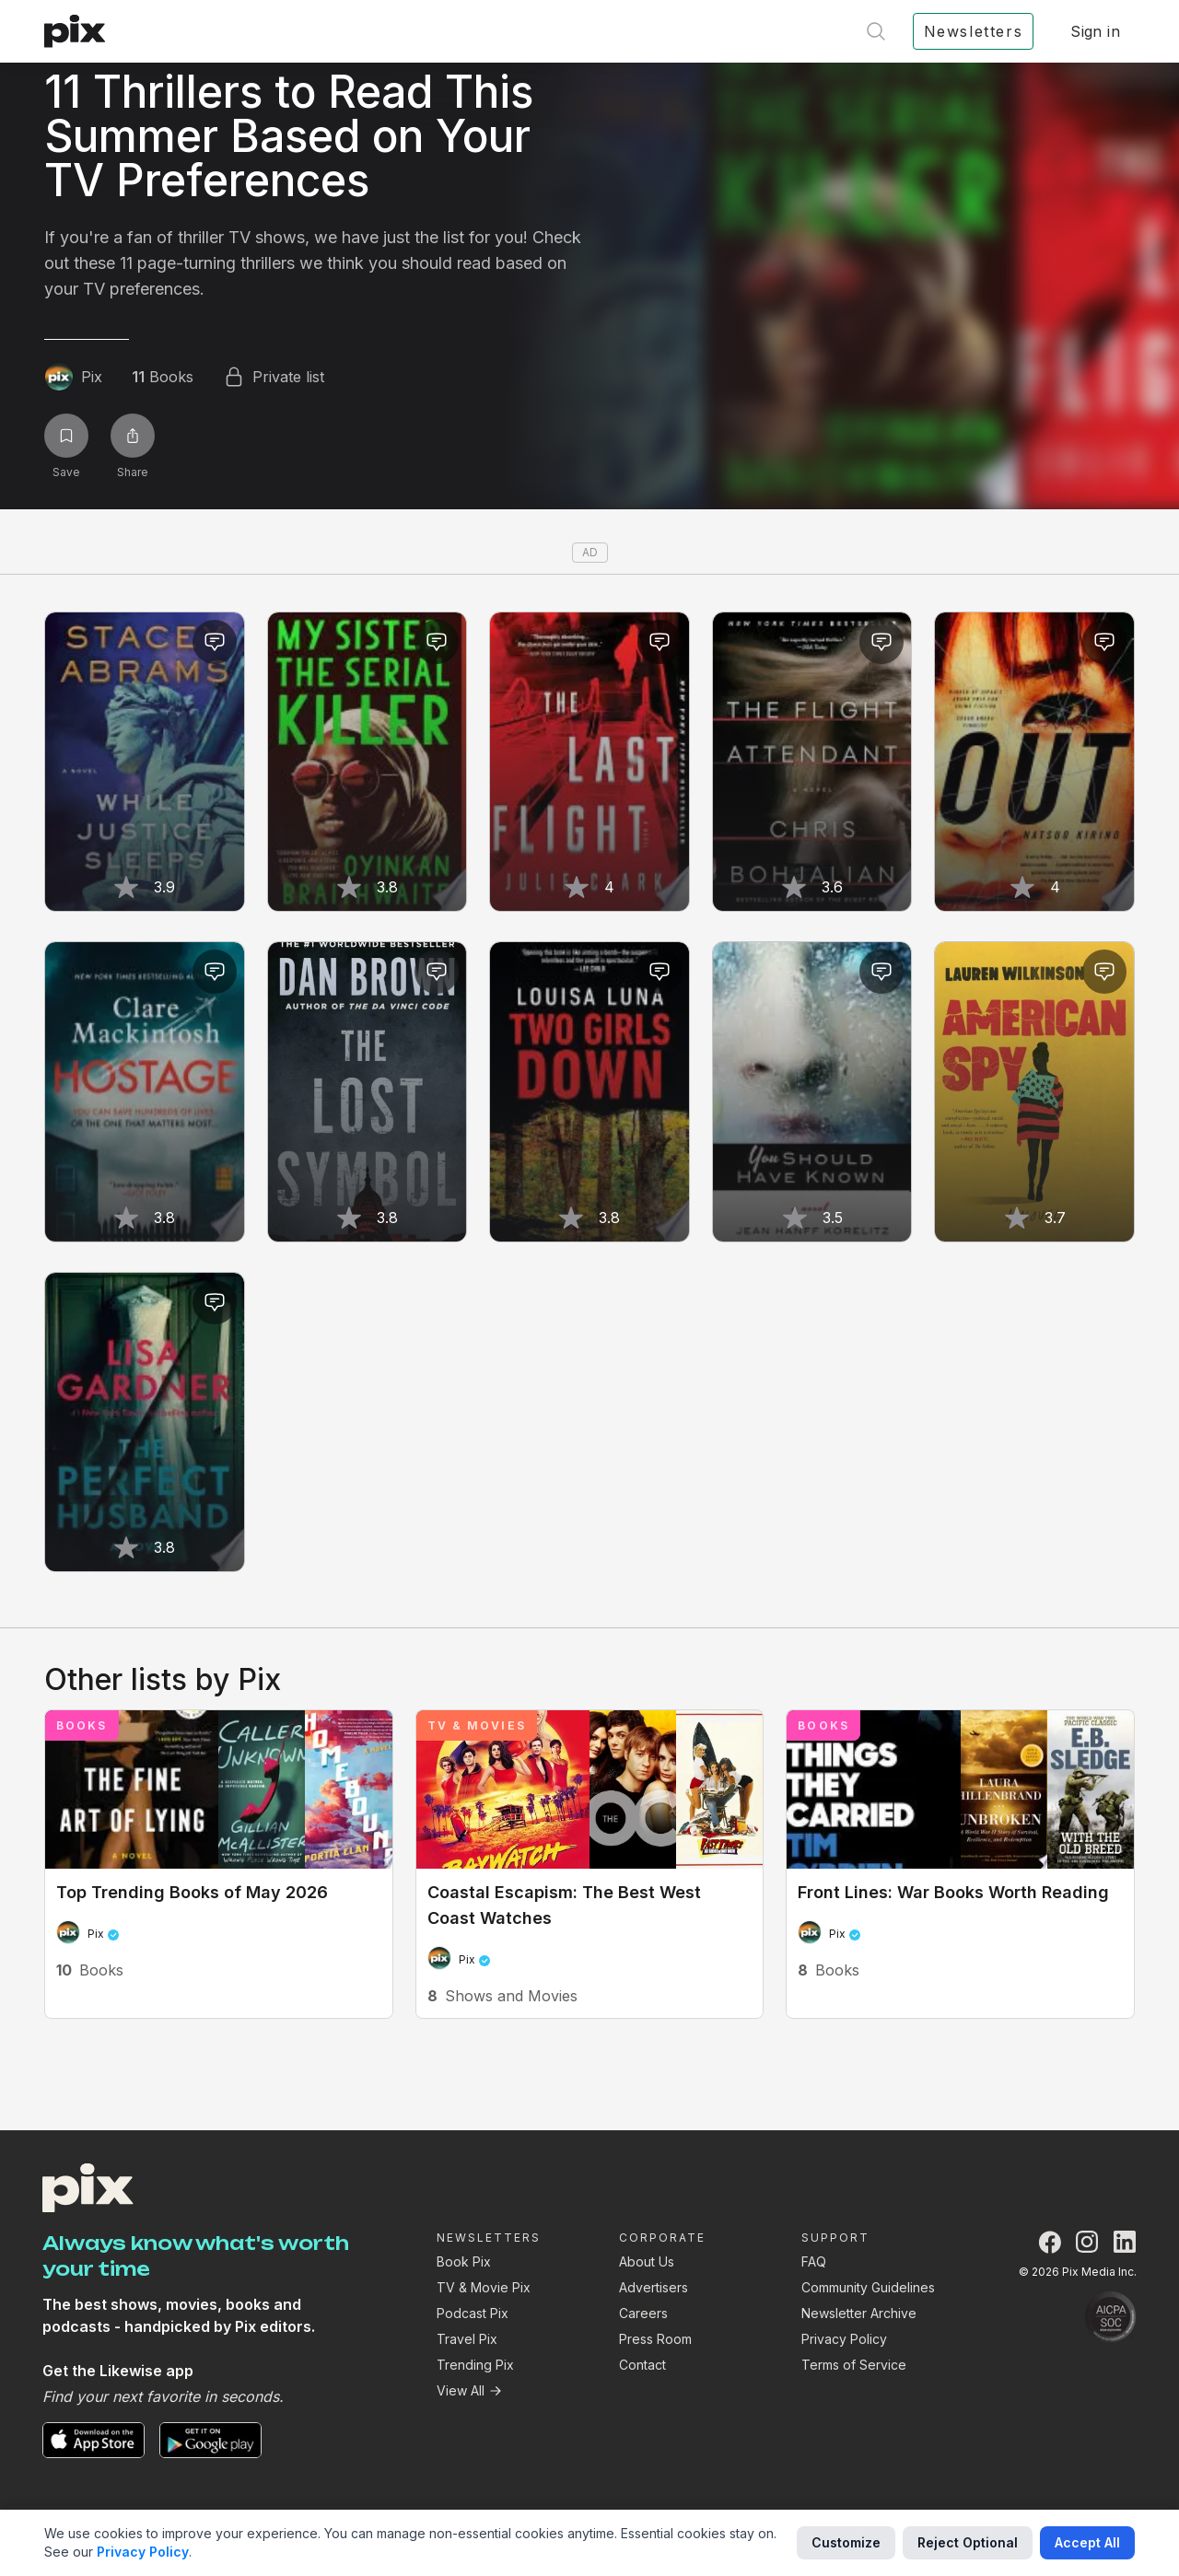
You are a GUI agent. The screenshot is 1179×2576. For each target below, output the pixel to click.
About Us (646, 2261)
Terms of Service (853, 2364)
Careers (643, 2313)
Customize (846, 2542)
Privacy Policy (844, 2339)
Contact (642, 2364)
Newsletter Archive (858, 2313)
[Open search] (876, 31)
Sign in (1095, 31)
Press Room (655, 2339)
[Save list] (66, 436)
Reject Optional (967, 2542)
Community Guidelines (868, 2287)
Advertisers (653, 2287)
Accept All (1087, 2542)
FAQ (813, 2261)
